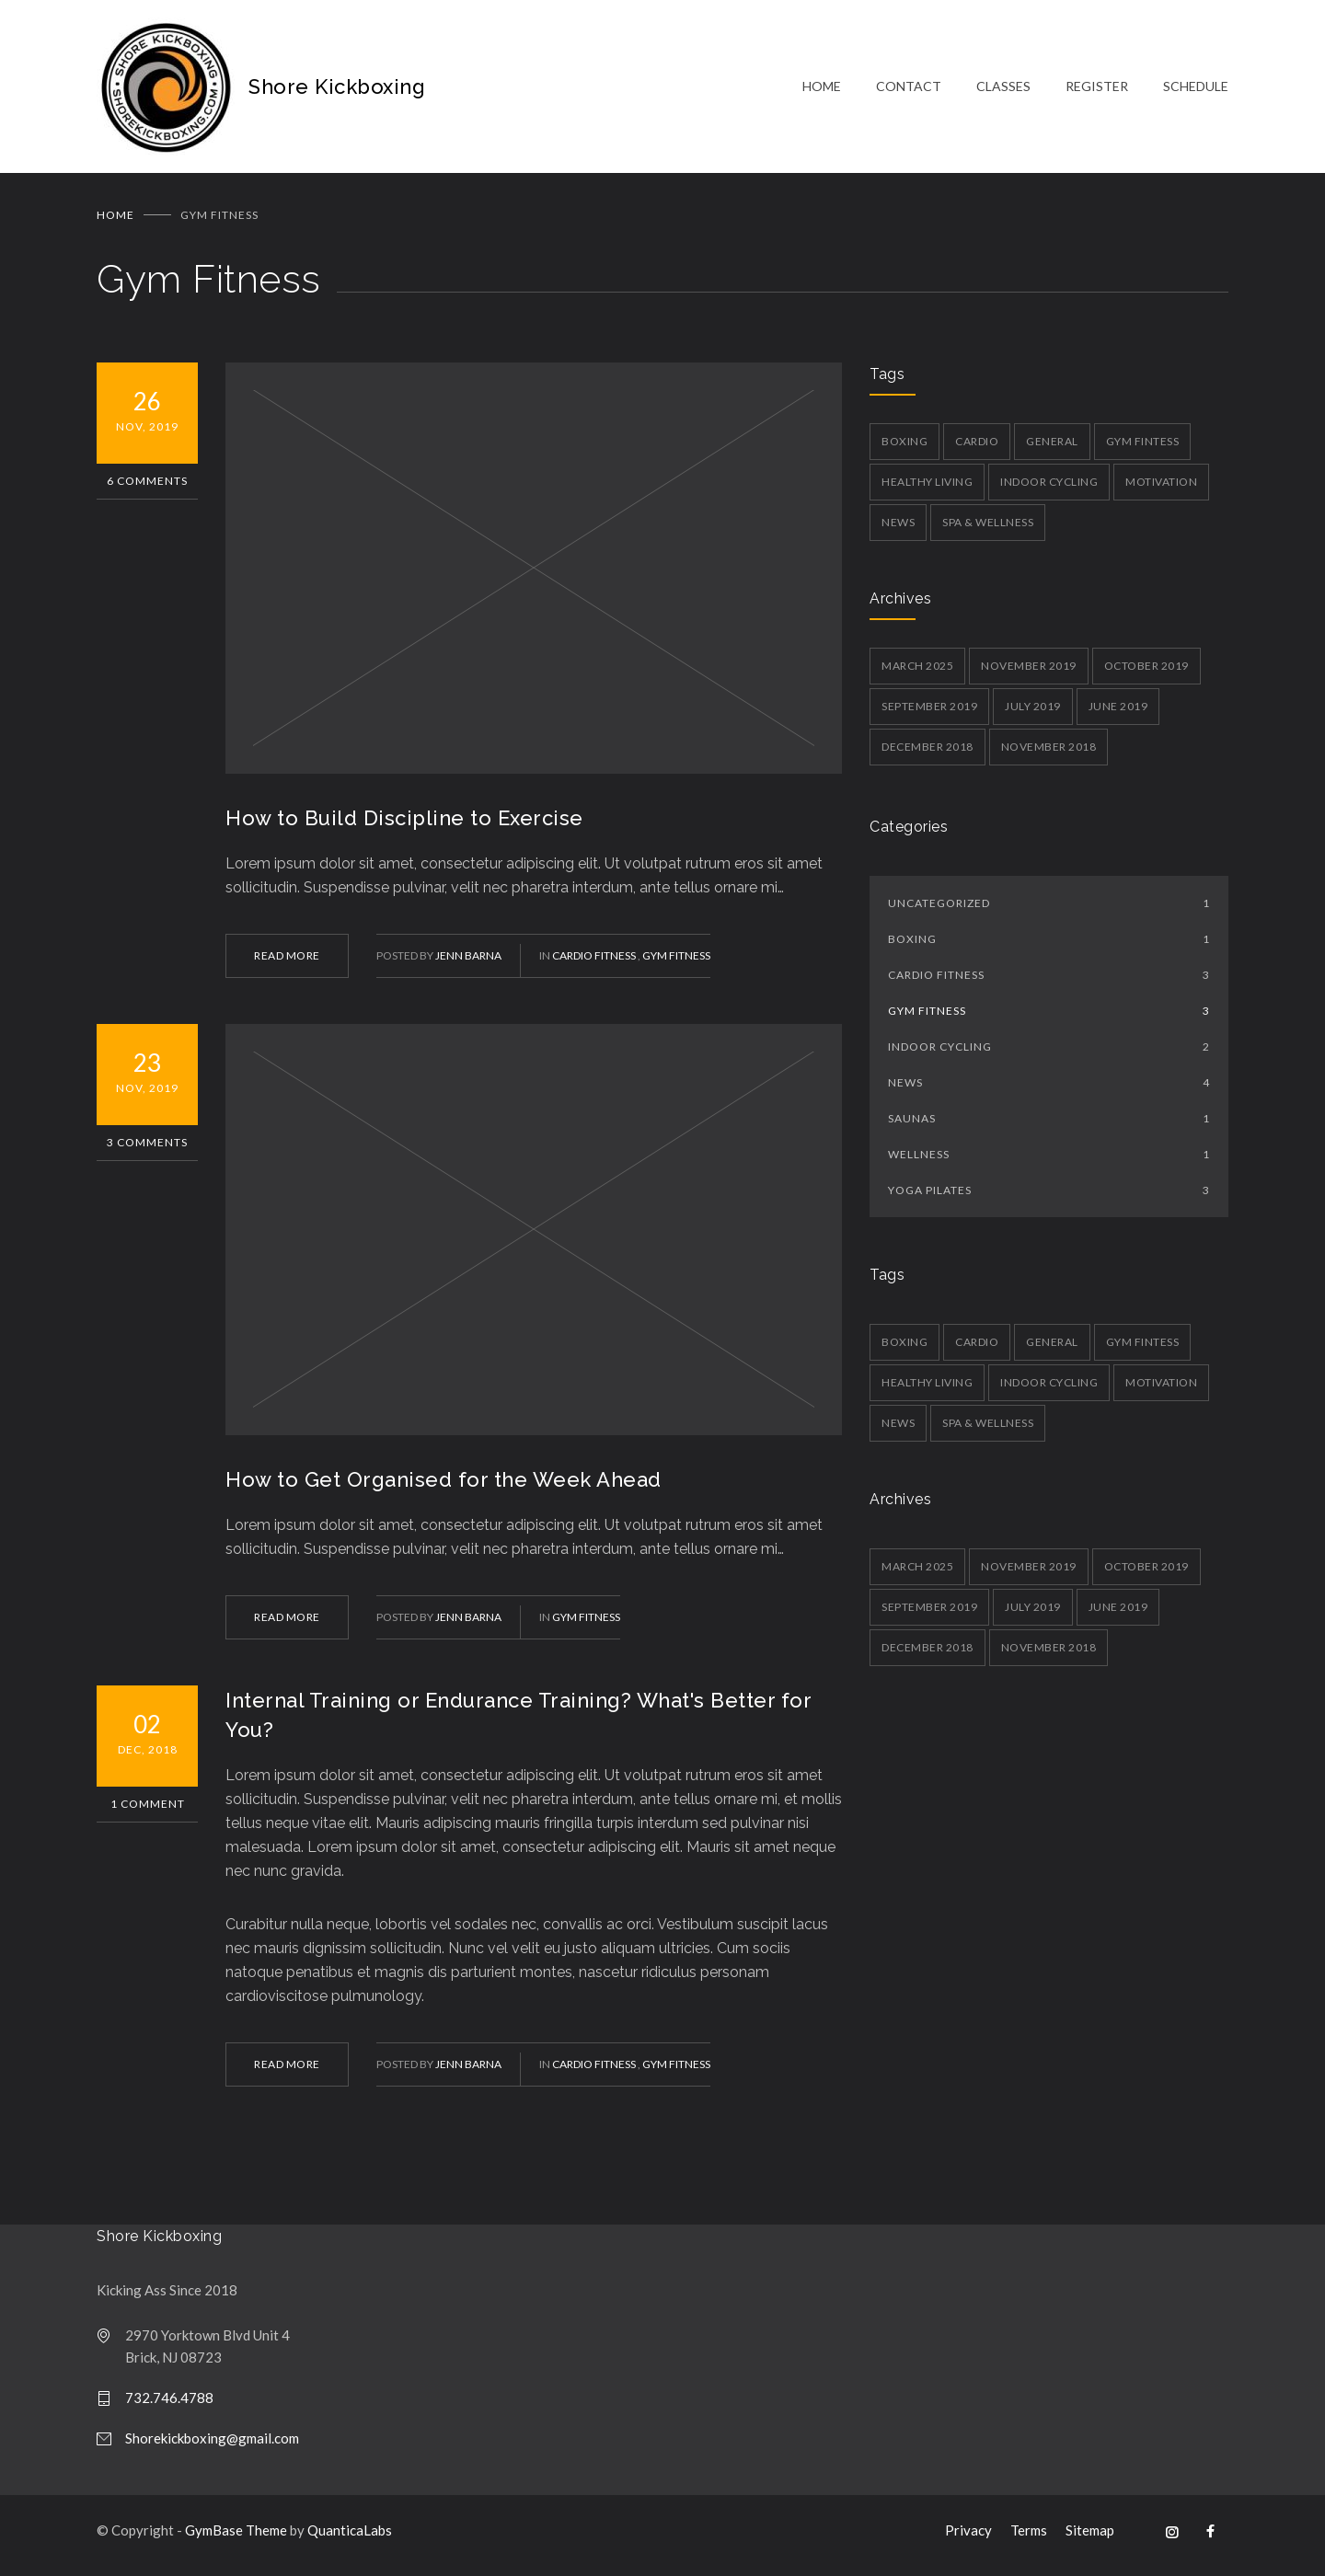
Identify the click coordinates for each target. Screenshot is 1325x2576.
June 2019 (1118, 713)
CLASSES (1003, 90)
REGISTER (1097, 90)
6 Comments (147, 488)
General (1052, 448)
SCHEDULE (1195, 90)
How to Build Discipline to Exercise (404, 825)
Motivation (1161, 489)
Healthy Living (927, 489)
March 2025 (917, 673)
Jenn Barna (468, 963)
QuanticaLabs (349, 2537)
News (898, 529)
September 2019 (929, 713)
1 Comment (147, 1811)
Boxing (904, 448)
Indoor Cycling (1049, 489)
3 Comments (147, 1149)
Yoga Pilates (1049, 1197)
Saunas (1049, 1125)
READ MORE (287, 963)
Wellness (1049, 1161)
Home (115, 222)
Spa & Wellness (987, 529)
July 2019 (1033, 713)
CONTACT (908, 90)
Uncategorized (1049, 910)
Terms (1028, 2537)
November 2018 (1049, 754)
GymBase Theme (236, 2537)
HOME (821, 90)
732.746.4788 (169, 2405)
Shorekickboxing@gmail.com (212, 2445)
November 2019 (1029, 673)
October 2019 (1146, 673)
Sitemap (1090, 2537)
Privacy (968, 2537)
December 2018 (927, 754)
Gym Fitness (676, 963)
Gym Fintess (1143, 448)
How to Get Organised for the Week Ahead (443, 1487)
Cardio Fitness (595, 963)
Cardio (976, 448)
